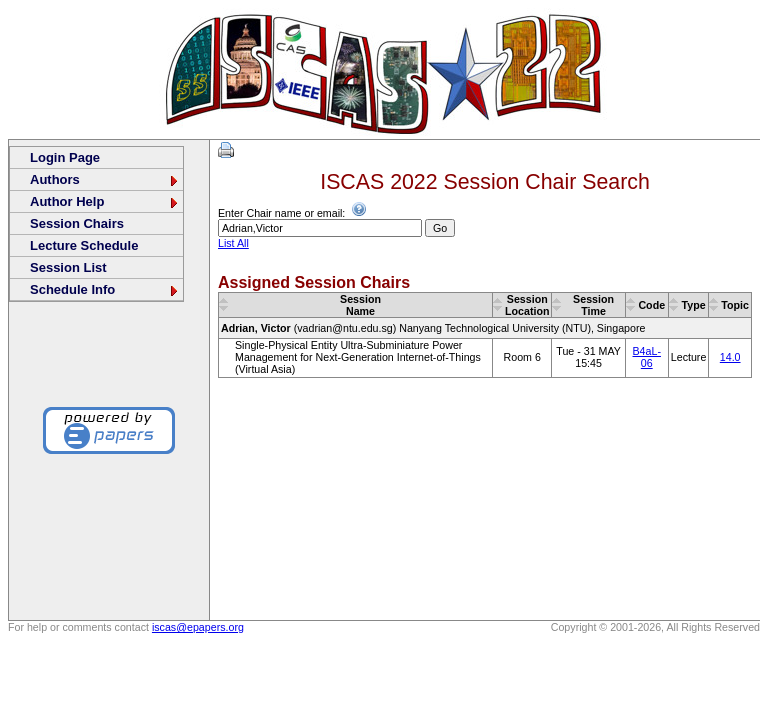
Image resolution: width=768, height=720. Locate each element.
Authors (105, 179)
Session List (68, 267)
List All (233, 243)
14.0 (730, 357)
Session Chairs (77, 223)
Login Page (65, 157)
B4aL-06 (647, 357)
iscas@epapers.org (198, 627)
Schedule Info (105, 289)
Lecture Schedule (84, 245)
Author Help (105, 201)
